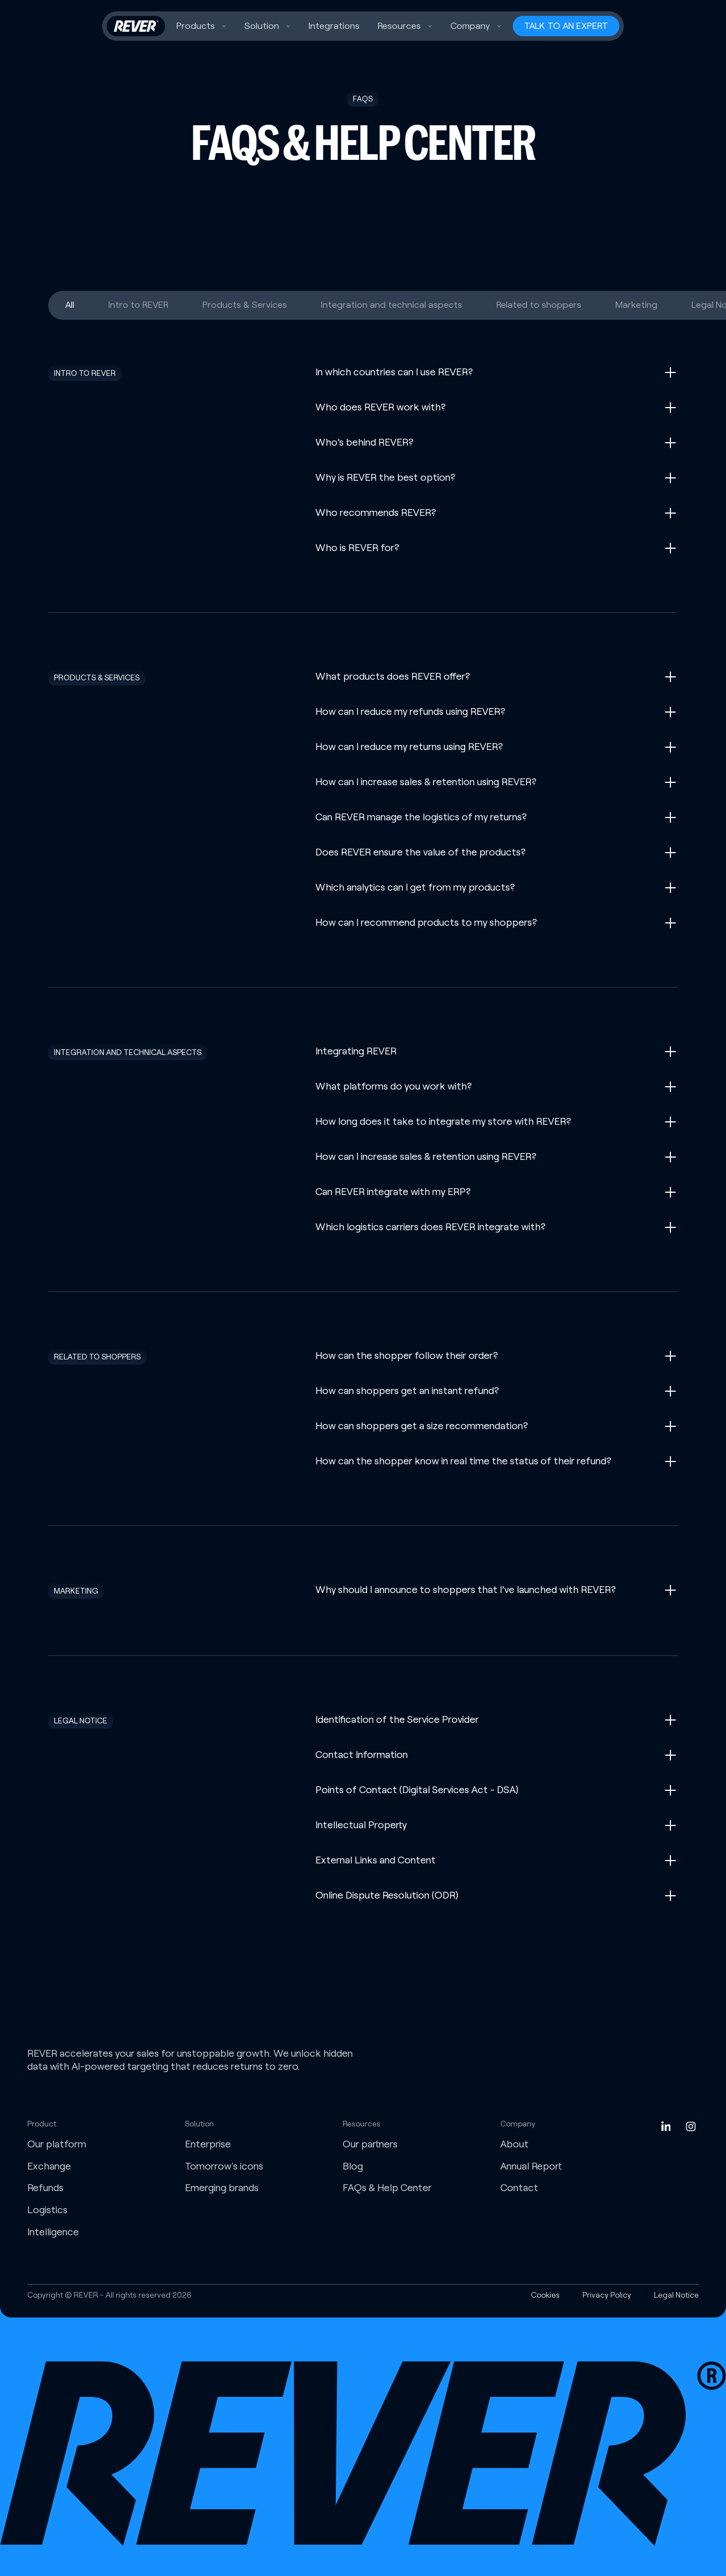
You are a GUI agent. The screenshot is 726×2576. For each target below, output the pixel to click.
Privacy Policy (607, 2294)
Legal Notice (676, 2294)
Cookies (545, 2294)
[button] (201, 26)
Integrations (334, 26)
